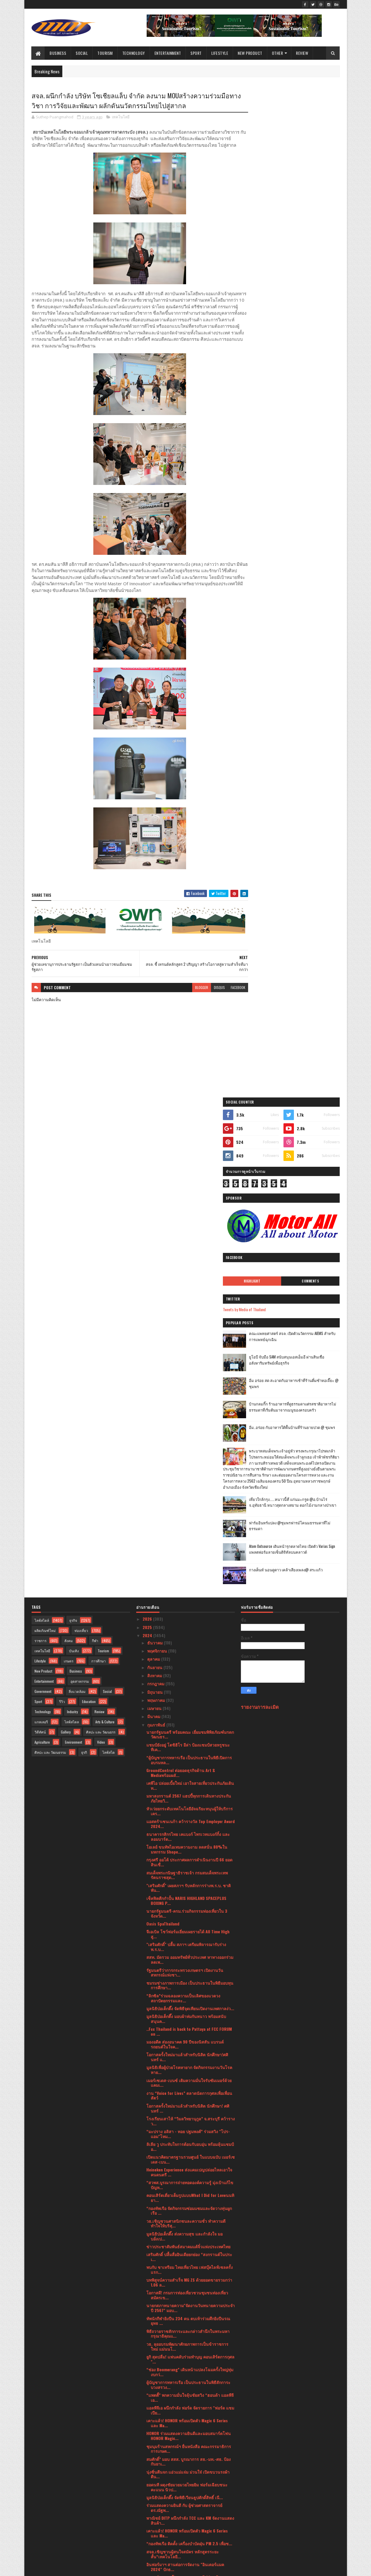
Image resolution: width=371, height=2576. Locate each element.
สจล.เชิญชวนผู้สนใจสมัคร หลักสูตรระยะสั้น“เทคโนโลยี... (182, 2061)
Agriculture (42, 1249)
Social (82, 53)
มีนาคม (154, 1224)
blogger (190, 994)
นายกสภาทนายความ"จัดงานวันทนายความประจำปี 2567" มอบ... (190, 1815)
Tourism (105, 53)
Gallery (66, 1239)
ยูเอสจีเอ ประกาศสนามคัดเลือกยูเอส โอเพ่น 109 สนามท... (188, 2099)
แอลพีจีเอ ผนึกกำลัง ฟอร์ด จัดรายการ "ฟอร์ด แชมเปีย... (190, 1917)
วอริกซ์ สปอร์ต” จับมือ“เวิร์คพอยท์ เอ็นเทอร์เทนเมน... (187, 2253)
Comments (316, 265)
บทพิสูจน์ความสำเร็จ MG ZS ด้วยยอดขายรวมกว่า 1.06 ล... (189, 1789)
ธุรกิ (84, 1259)
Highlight (270, 265)
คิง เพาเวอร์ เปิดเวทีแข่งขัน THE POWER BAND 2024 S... (186, 2202)
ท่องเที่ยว (81, 1137)
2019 (147, 2534)
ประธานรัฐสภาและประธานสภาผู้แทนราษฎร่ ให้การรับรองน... (186, 2240)
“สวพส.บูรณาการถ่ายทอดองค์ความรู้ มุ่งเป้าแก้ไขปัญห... (189, 1692)
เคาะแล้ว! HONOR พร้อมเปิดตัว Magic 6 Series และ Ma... (187, 1930)
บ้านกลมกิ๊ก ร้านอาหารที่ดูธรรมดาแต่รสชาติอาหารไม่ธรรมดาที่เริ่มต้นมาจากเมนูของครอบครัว (305, 394)
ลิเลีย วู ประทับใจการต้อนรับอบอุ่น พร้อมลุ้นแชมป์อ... (190, 1654)
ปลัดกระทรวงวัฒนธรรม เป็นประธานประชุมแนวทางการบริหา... (185, 2278)
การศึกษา (98, 1168)
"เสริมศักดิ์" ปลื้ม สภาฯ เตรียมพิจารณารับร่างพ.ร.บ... (186, 1454)
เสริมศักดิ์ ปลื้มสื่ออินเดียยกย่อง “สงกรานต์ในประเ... (189, 1764)
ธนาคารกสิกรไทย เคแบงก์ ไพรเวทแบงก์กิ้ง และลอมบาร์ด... (188, 1343)
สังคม (68, 1148)
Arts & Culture (104, 1229)
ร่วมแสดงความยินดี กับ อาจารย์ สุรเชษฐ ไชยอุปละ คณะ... (188, 2381)
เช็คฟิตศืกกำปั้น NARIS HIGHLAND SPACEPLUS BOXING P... (186, 1408)
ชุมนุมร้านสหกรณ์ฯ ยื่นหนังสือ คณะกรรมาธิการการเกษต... (188, 1955)
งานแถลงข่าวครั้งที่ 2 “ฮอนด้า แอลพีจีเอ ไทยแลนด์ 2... (185, 2304)
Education (89, 1209)
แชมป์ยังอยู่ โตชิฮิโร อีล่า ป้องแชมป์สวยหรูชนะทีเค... (188, 1254)
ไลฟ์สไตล (71, 1229)
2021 (147, 2518)
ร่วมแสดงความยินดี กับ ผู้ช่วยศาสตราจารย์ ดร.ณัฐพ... (184, 2015)
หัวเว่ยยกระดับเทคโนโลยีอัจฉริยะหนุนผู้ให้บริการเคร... (189, 1318)
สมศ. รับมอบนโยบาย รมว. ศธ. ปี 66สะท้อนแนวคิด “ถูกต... (184, 2087)
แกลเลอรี (41, 1229)
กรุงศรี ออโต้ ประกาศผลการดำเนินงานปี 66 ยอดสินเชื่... (189, 1369)
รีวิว (62, 1209)
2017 (147, 2542)
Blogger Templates (106, 2568)
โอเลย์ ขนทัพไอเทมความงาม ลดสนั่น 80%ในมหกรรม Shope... (186, 1356)
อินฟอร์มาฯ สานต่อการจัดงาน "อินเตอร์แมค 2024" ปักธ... (185, 2074)
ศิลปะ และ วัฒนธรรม (50, 1259)
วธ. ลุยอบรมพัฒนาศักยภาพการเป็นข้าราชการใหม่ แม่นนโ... (187, 1853)
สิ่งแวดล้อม (77, 1198)
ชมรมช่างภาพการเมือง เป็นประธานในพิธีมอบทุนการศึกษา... (189, 1492)
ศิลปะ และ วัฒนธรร (100, 1239)
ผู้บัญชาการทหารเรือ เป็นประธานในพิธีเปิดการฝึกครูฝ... (190, 2355)
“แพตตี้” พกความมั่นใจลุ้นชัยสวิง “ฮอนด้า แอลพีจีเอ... (190, 1904)
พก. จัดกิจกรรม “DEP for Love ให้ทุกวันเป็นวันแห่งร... (190, 2189)
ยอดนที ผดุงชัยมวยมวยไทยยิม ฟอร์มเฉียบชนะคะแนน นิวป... (187, 1994)
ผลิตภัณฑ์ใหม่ (45, 1137)
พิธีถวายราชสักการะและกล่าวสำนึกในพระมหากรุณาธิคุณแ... (188, 1840)
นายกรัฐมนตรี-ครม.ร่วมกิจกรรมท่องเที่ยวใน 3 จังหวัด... (186, 1420)
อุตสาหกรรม (79, 1188)
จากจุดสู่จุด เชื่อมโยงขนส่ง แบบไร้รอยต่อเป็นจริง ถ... (189, 2414)
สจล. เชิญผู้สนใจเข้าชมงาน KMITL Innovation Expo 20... (187, 2265)
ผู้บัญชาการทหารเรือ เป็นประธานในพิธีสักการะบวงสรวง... (188, 1892)
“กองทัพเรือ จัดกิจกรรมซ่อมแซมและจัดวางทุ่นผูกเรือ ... (189, 1717)
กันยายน (155, 1174)
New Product (250, 53)
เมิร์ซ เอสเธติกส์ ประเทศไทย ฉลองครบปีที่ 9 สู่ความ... (187, 2112)
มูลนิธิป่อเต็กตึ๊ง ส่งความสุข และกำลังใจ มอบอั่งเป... (184, 1743)
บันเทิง (74, 1158)
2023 (148, 2501)
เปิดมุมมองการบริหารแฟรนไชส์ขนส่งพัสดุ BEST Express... (188, 2291)
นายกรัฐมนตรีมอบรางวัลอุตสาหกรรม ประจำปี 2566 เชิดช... (187, 2465)
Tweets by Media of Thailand (268, 294)
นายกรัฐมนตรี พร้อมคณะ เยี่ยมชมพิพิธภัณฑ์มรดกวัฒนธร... (190, 1241)
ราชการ (40, 1148)
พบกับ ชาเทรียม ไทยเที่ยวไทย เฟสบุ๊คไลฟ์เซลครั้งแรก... (189, 1776)
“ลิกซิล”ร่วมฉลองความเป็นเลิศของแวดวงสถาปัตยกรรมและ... (183, 1505)
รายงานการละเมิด (260, 1214)
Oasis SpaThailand (162, 1431)
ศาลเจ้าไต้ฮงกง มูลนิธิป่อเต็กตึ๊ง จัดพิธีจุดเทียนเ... (189, 2404)
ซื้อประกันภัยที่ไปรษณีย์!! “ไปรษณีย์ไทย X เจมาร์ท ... (189, 2138)
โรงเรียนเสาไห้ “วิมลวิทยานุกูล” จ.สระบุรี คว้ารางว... (190, 1628)
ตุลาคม (154, 1166)
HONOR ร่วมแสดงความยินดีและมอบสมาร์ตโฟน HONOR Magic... (188, 1943)
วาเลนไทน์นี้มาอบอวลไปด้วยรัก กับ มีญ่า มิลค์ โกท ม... (186, 2317)
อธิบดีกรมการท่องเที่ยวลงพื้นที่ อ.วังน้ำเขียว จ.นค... (184, 2478)
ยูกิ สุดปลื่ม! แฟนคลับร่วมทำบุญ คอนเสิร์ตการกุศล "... (190, 1866)
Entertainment (167, 53)
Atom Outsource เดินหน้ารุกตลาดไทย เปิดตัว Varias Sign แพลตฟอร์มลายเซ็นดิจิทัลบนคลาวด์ (305, 550)
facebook (226, 994)
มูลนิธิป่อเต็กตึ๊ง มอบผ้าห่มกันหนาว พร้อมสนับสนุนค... (186, 1526)
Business (58, 53)
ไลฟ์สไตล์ (41, 1127)
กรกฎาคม (156, 1191)
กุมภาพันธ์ (156, 1232)
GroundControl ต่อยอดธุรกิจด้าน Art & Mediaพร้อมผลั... (180, 1280)
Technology (133, 53)
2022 (148, 2509)
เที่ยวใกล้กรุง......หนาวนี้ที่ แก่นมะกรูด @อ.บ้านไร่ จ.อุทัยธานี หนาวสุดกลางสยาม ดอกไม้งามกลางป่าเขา (303, 502)
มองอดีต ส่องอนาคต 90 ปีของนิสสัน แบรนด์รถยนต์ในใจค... (185, 1551)
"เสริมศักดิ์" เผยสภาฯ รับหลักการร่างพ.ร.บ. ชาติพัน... (188, 1395)
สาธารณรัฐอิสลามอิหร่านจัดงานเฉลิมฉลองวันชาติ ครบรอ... (187, 2427)
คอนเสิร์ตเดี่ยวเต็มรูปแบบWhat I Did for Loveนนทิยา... (190, 1705)
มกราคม (155, 2491)
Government (42, 1198)
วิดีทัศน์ (40, 1239)
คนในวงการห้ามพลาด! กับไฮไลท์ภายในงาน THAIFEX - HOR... (185, 2393)
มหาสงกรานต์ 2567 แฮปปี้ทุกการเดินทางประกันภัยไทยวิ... (188, 1305)
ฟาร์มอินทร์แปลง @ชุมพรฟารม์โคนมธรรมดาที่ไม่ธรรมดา (303, 523)
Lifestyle (219, 53)
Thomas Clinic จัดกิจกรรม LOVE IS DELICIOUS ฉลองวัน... (186, 2150)
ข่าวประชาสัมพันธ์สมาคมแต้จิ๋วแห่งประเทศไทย (188, 1754)
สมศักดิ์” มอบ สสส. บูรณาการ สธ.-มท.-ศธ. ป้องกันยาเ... (188, 1968)
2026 (148, 1126)
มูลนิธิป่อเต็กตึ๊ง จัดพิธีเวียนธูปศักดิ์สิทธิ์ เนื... (184, 2005)
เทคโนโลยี (121, 117)
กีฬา (95, 1148)
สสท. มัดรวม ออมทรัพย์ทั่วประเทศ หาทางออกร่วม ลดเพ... (189, 1466)
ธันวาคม (155, 1150)
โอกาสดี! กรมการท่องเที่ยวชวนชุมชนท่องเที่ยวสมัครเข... (187, 1802)
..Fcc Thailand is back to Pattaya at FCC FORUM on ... (189, 1538)
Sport (196, 53)
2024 (148, 1143)
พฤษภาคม (156, 1207)
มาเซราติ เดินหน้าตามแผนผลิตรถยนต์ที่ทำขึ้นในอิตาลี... (189, 2440)
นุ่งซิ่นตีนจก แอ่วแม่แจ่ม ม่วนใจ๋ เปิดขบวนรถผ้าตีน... (188, 1981)
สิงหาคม (155, 1183)
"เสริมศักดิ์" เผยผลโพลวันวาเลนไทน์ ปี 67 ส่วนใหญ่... (187, 2368)
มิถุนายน (155, 1199)
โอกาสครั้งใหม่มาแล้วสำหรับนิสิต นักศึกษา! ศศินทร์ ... (187, 1615)
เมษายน (155, 1216)
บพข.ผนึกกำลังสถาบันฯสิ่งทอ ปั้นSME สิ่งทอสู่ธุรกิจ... (185, 2214)
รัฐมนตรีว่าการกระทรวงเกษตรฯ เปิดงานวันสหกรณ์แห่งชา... (184, 1479)
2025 (148, 1134)
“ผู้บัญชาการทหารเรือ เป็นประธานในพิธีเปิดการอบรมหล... (189, 1267)
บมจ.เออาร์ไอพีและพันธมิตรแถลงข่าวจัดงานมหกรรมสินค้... (185, 2163)
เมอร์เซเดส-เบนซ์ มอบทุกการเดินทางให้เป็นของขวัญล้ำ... (188, 2125)
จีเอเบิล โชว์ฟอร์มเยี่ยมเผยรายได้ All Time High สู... (188, 1441)
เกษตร (68, 1168)
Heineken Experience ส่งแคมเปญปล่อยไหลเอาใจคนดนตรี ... (189, 1679)
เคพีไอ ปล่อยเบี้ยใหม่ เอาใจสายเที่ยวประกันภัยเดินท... (190, 1292)
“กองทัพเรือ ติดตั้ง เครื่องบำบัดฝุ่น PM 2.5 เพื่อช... (189, 2051)
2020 (148, 2526)
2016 (147, 2550)
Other (277, 53)
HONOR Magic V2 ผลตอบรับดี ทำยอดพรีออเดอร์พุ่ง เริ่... (190, 2342)
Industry (72, 1219)
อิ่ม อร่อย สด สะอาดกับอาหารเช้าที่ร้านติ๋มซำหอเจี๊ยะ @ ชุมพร (304, 368)
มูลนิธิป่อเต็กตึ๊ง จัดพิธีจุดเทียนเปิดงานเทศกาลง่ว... (190, 1516)
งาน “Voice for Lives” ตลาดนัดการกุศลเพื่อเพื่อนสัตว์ (189, 1602)
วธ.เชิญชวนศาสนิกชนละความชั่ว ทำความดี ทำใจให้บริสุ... (185, 1730)
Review (302, 53)
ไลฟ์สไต (108, 1259)
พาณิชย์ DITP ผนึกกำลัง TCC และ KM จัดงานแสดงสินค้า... (190, 2027)
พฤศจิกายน (157, 1158)
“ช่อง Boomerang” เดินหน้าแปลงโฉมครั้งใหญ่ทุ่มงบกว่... (189, 1879)
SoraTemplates (59, 2568)
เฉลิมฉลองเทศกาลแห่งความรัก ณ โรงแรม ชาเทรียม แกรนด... (190, 2453)
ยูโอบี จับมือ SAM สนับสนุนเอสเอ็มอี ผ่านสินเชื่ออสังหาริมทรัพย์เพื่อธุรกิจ (305, 344)
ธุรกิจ (73, 1127)
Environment (73, 1249)
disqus (208, 994)
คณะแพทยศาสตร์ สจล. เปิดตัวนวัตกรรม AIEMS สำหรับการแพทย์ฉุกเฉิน (305, 321)
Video (101, 1249)
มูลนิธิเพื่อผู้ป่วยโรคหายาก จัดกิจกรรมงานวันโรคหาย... (189, 1577)
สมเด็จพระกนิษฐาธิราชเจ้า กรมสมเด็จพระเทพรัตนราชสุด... (187, 1382)
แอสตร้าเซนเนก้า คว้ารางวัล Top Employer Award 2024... (190, 1331)
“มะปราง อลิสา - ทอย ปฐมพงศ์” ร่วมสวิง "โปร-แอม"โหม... (188, 1641)
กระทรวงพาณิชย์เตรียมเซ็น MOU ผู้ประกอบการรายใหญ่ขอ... (187, 2329)
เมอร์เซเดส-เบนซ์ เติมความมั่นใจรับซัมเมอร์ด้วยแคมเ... (189, 1589)
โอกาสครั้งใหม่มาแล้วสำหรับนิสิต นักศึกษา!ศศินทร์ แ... (187, 1564)
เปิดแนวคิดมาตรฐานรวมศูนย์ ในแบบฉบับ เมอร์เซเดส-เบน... (190, 1666)
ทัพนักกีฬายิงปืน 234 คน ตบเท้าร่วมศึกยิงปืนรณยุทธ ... (188, 1828)
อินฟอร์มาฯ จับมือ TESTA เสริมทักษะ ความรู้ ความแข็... (190, 2176)
